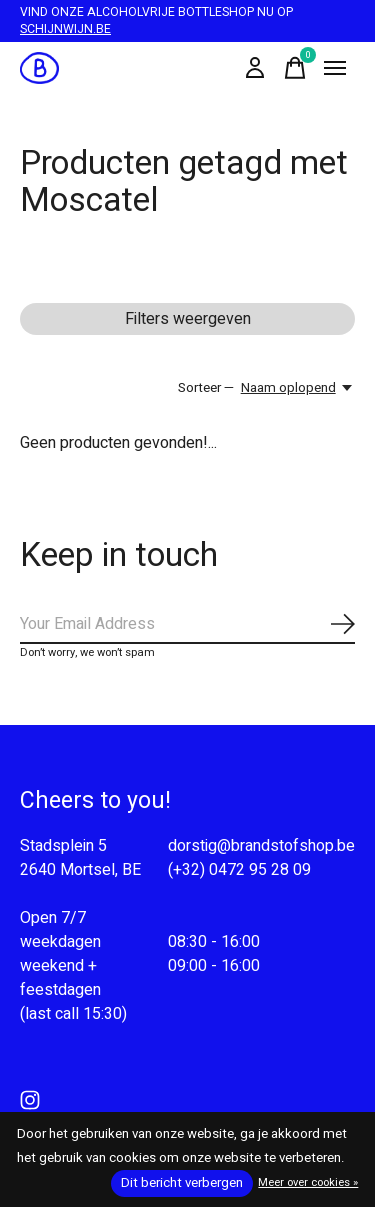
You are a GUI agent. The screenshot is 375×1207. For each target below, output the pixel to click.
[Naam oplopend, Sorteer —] (298, 388)
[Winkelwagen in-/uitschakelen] (295, 68)
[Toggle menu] (335, 68)
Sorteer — (206, 388)
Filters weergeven (188, 319)
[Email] (187, 625)
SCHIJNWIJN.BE (65, 29)
